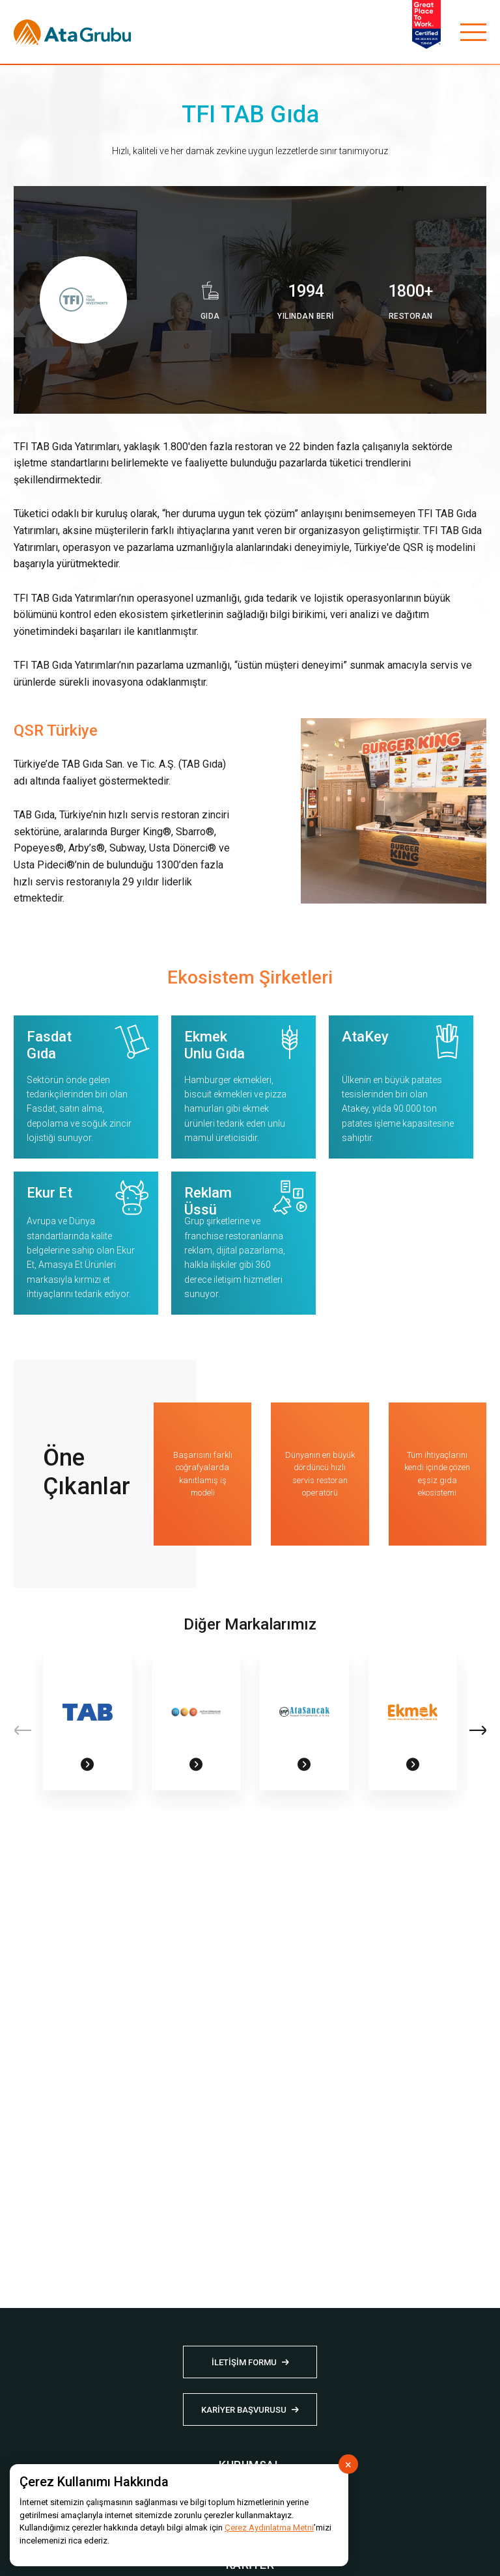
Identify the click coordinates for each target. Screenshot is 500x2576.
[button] (477, 1730)
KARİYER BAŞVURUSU (243, 2410)
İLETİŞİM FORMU (244, 2362)
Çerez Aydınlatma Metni (269, 2527)
